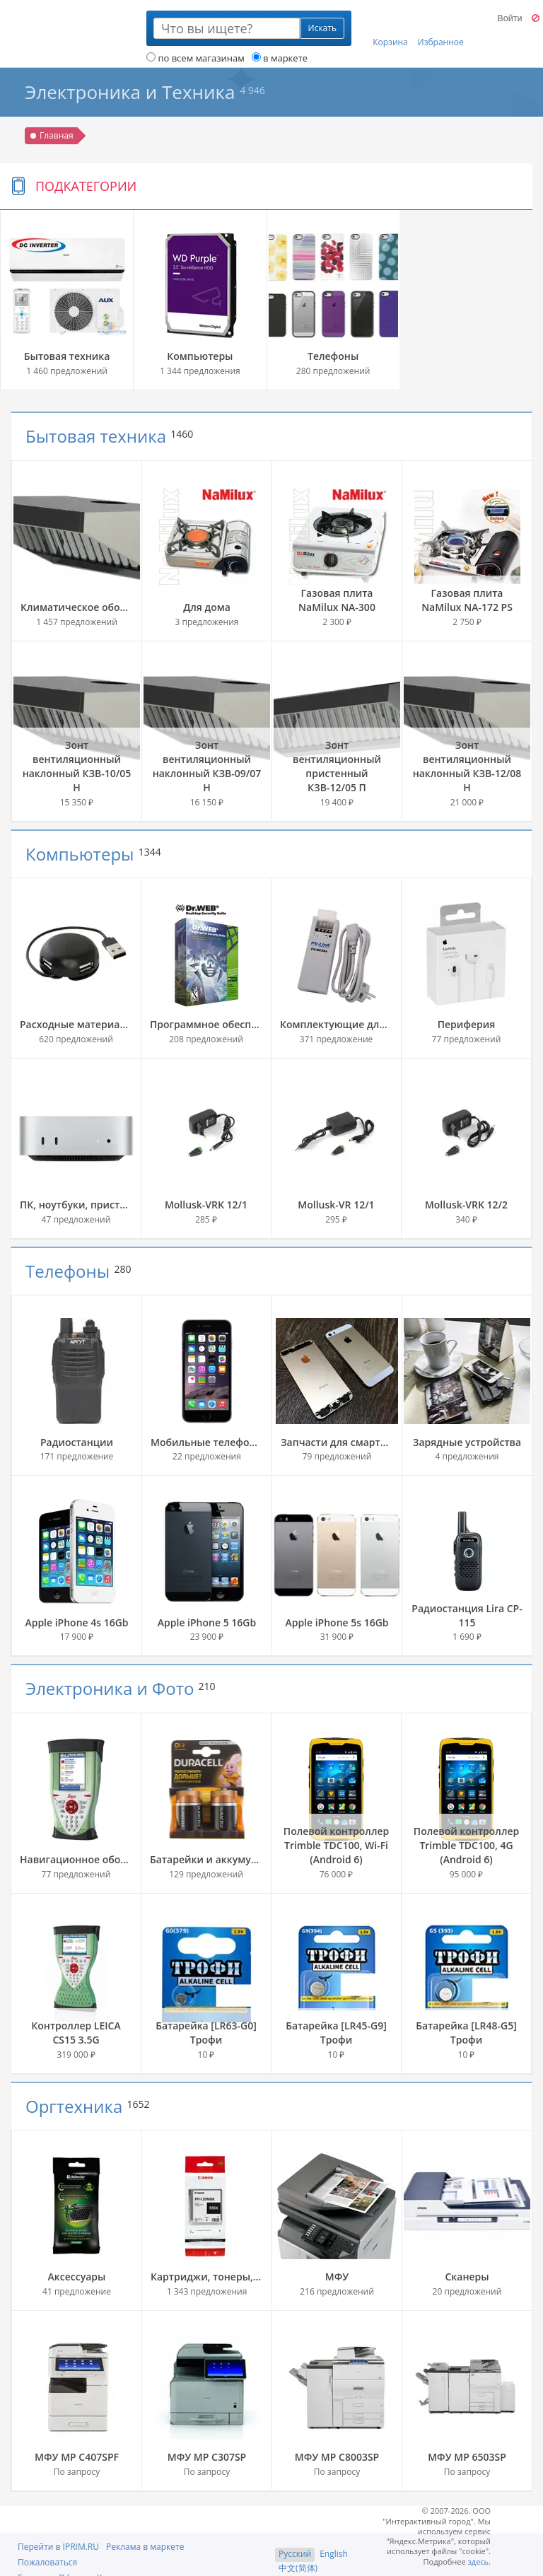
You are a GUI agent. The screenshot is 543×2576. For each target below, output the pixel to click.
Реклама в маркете (145, 2547)
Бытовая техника (95, 436)
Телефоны (67, 1271)
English (334, 2554)
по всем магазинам (195, 58)
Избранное (441, 29)
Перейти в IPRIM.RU (58, 2547)
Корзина (390, 29)
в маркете (280, 58)
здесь (478, 2561)
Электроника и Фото (109, 1688)
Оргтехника (73, 2106)
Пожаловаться (47, 2562)
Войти (509, 18)
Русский (295, 2554)
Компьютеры (79, 854)
